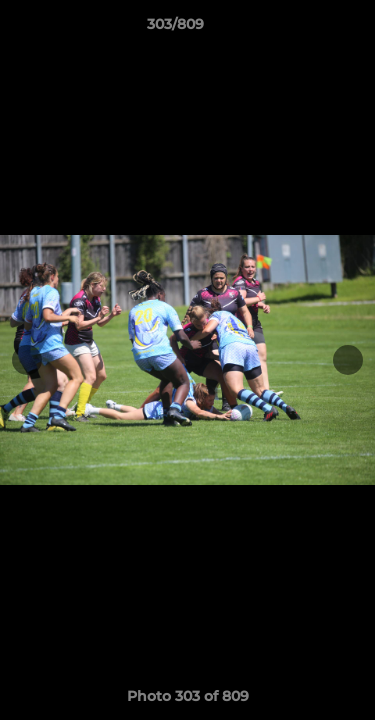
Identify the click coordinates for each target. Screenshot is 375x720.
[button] (303, 29)
